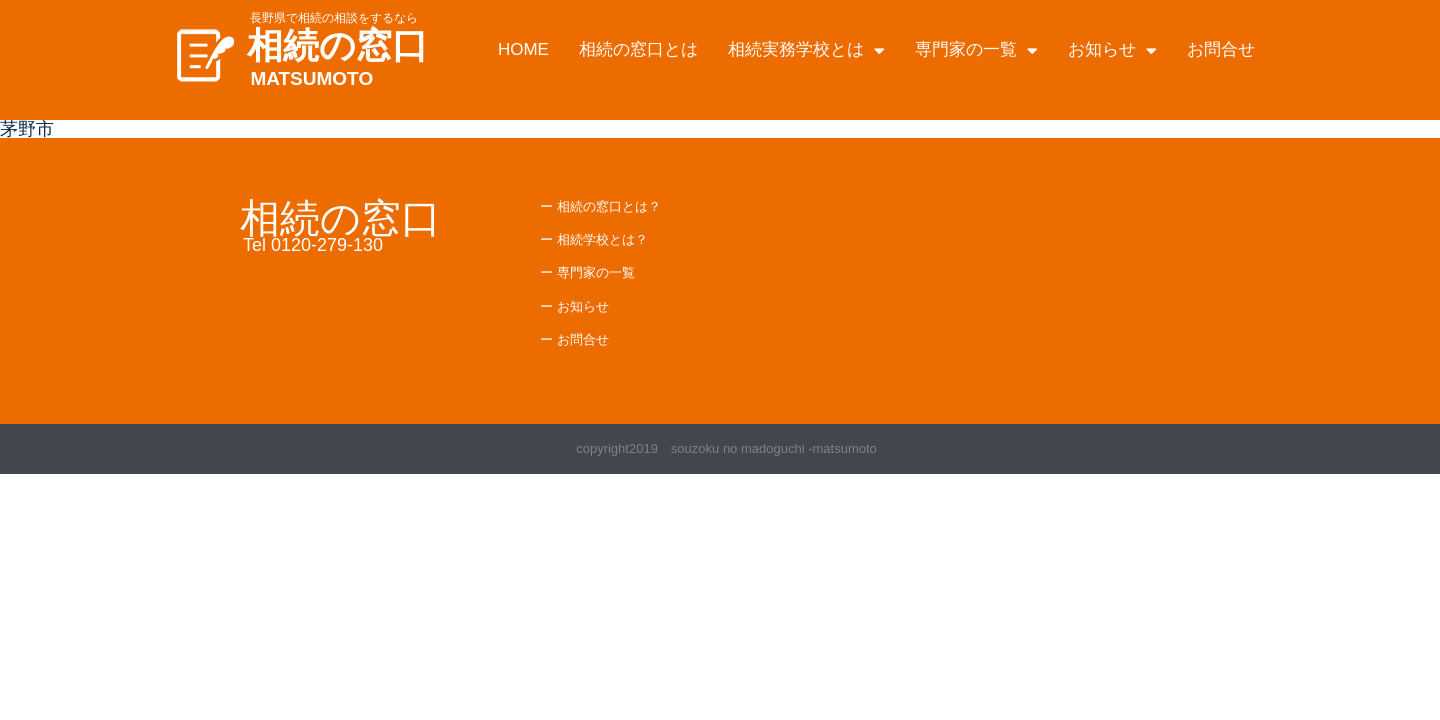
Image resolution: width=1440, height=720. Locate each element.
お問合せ (1221, 49)
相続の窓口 (337, 45)
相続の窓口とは (638, 49)
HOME (523, 49)
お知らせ (1112, 50)
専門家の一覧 (976, 50)
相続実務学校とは (806, 50)
